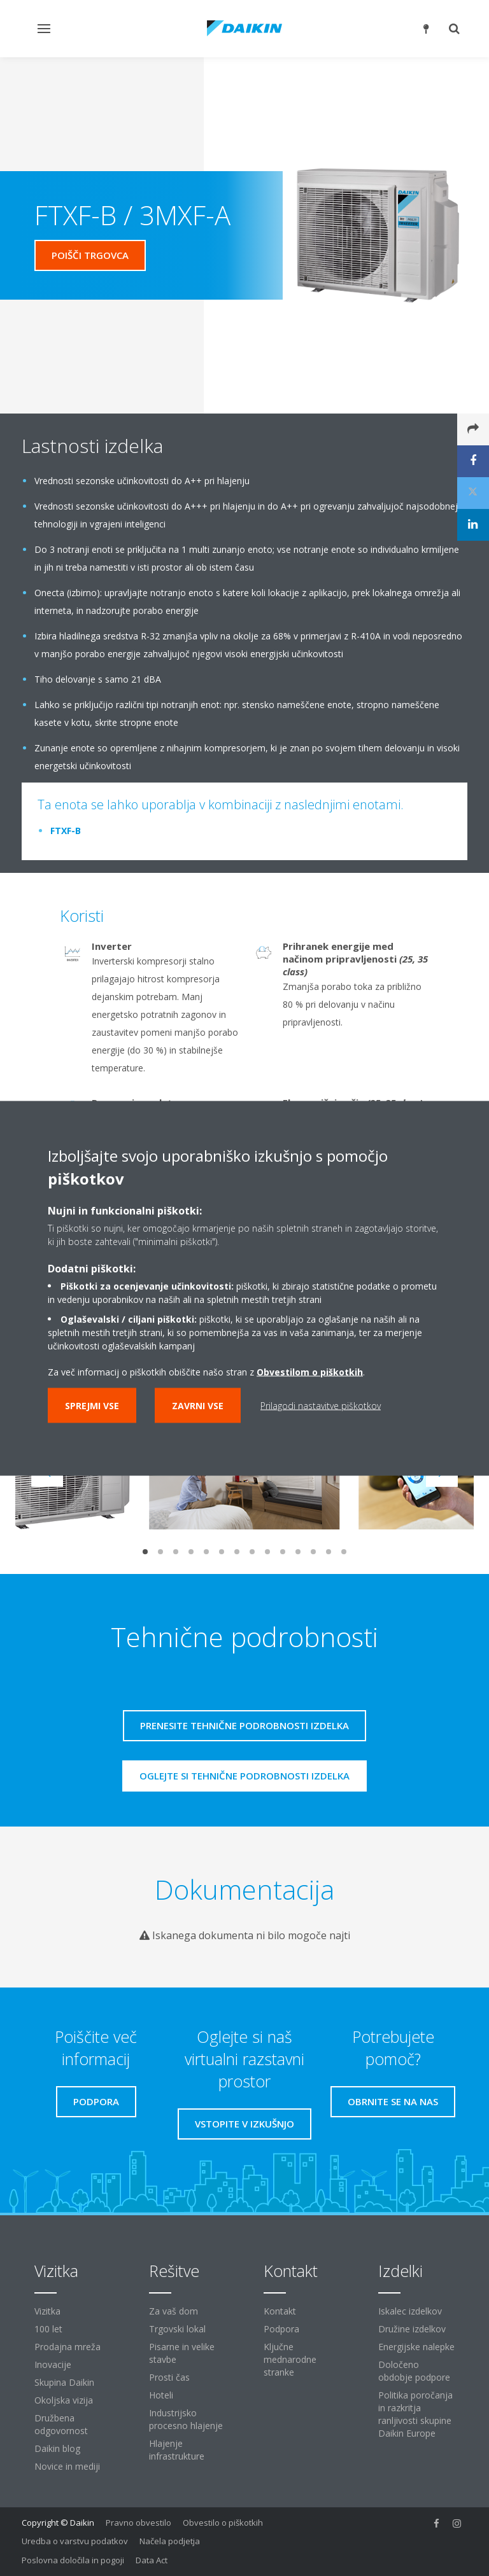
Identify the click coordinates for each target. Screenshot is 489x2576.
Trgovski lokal (177, 2329)
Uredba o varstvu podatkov (75, 2541)
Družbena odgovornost (61, 2424)
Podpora (281, 2329)
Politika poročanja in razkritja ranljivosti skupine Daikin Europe (415, 2414)
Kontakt (280, 2311)
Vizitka (47, 2311)
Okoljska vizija (63, 2400)
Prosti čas (169, 2377)
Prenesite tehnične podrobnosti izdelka (244, 1725)
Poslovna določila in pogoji (73, 2560)
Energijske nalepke (416, 2347)
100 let (48, 2329)
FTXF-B (65, 831)
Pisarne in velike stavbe (182, 2353)
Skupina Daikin (64, 2382)
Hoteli (161, 2395)
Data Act (151, 2560)
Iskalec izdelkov (410, 2311)
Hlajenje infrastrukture (176, 2449)
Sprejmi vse (92, 1405)
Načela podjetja (169, 2541)
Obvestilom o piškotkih (310, 1371)
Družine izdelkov (412, 2329)
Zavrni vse (197, 1405)
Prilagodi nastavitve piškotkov (320, 1405)
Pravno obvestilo (138, 2522)
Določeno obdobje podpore (414, 2370)
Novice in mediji (67, 2466)
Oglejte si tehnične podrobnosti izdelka (244, 1775)
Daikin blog (57, 2448)
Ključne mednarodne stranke (290, 2359)
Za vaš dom (173, 2311)
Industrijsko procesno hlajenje (186, 2419)
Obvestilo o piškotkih (223, 2522)
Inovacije (52, 2364)
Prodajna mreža (67, 2347)
